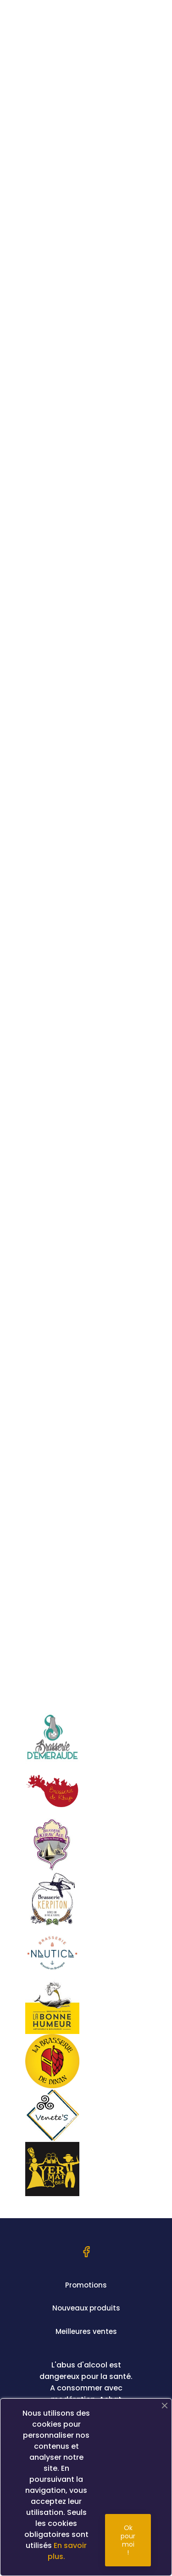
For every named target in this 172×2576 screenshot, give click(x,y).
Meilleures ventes (86, 2331)
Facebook (86, 2252)
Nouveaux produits (86, 2308)
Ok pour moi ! (128, 2540)
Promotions (86, 2285)
